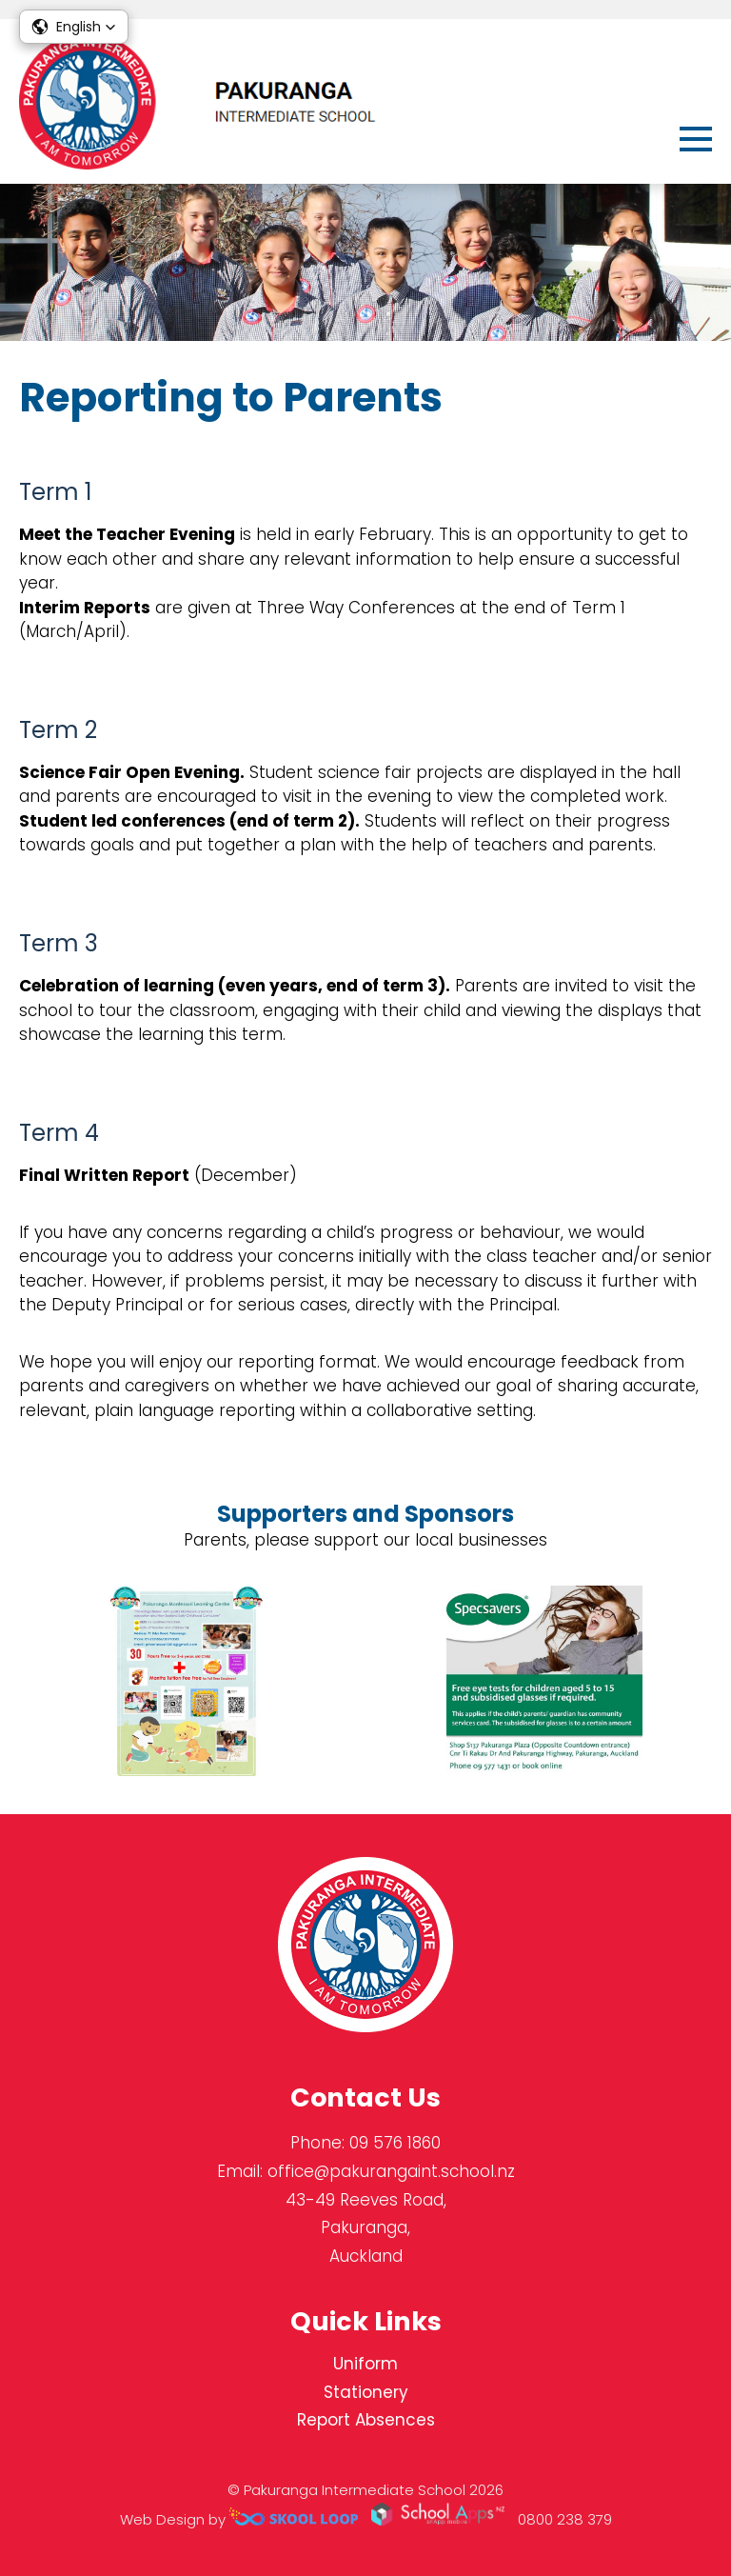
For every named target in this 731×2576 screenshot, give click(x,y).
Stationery (366, 2392)
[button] (73, 26)
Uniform (365, 2363)
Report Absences (366, 2419)
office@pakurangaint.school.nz (391, 2171)
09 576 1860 (395, 2142)
